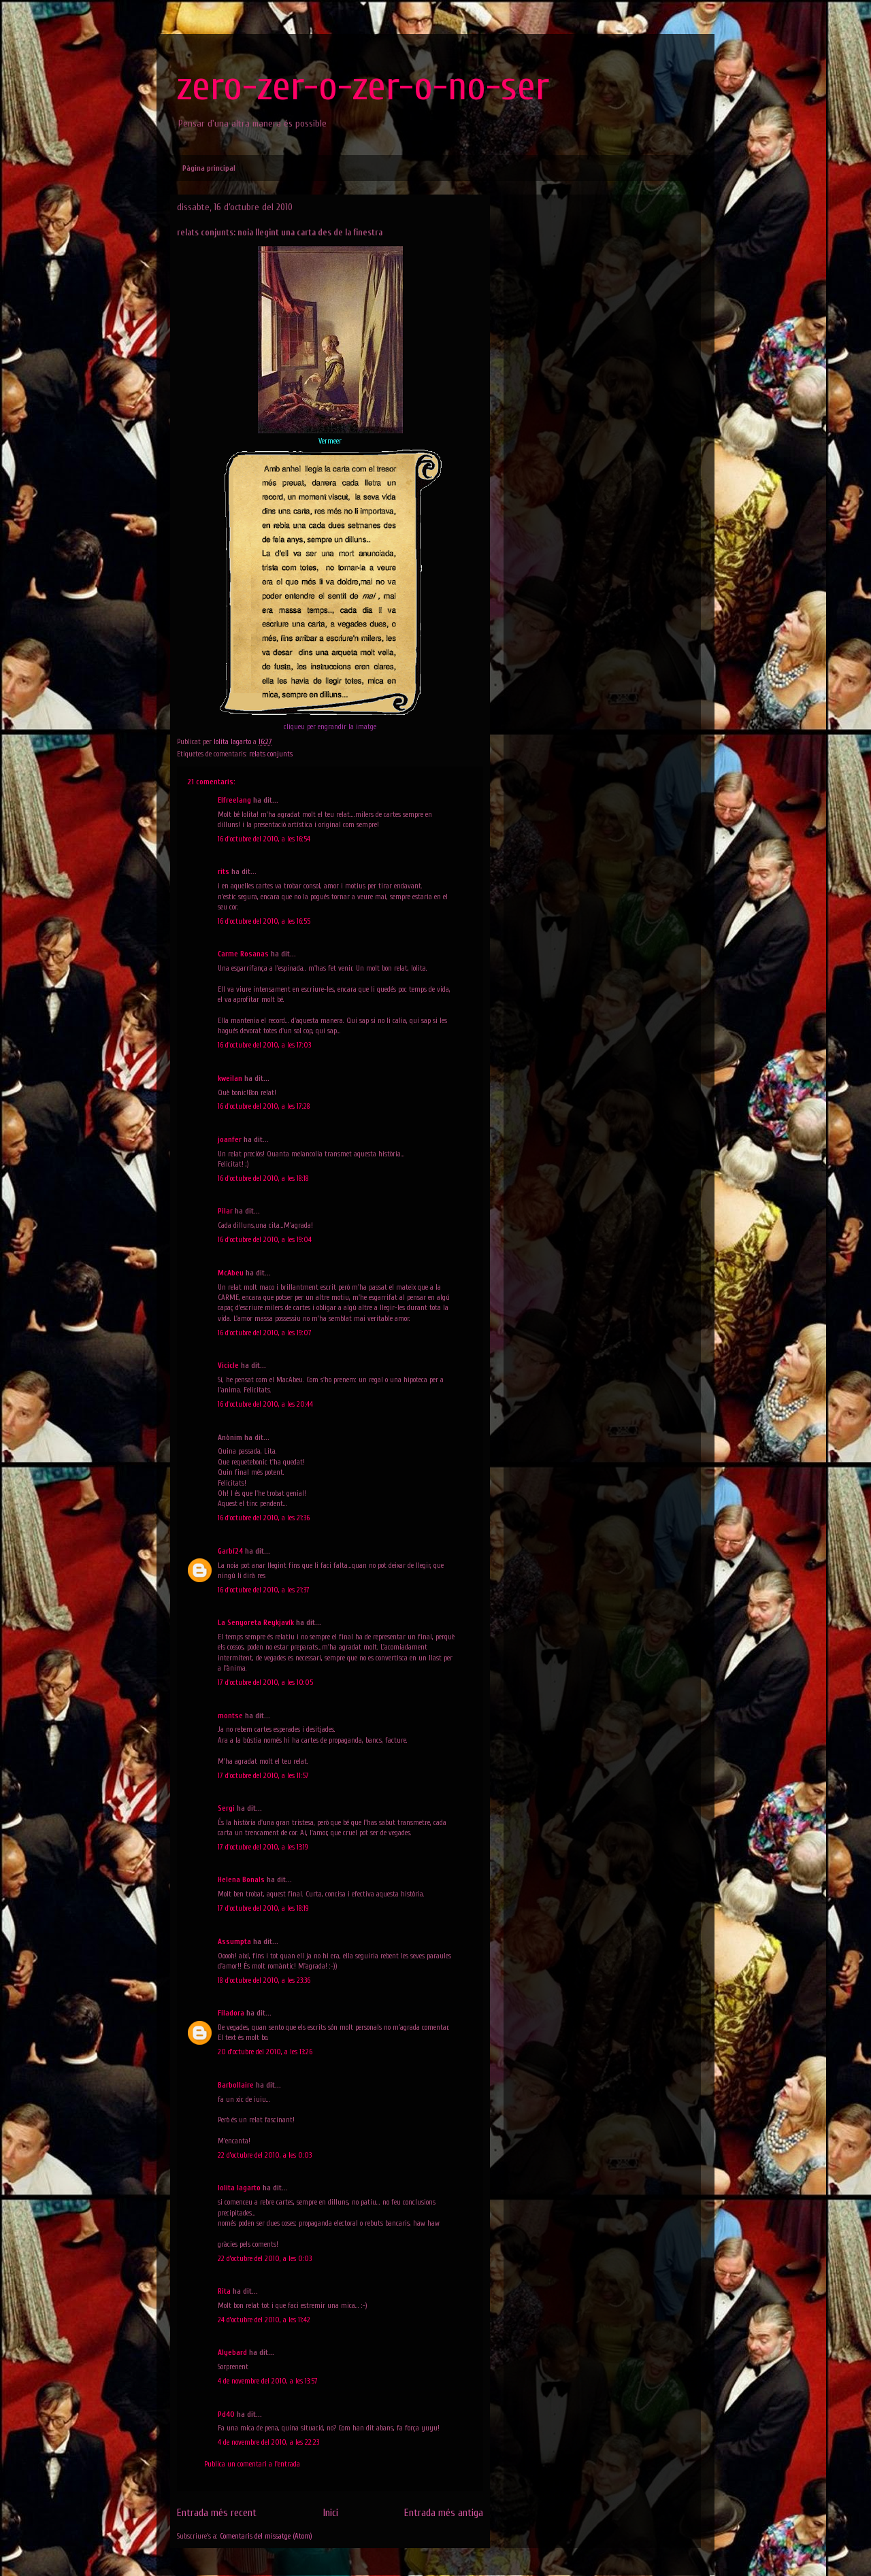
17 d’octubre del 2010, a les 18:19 (263, 1908)
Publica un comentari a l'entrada (252, 2464)
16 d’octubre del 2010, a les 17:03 (264, 1045)
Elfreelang (234, 800)
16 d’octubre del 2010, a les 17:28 (264, 1106)
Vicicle (228, 1365)
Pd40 (226, 2414)
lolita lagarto (239, 2188)
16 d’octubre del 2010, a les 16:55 (264, 921)
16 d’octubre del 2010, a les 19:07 (265, 1332)
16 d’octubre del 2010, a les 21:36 (264, 1517)
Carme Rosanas (243, 954)
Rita (224, 2291)
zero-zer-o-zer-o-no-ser (363, 86)
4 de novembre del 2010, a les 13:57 (268, 2381)
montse (230, 1715)
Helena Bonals (241, 1879)
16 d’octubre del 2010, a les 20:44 (265, 1404)
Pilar (225, 1211)
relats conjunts (271, 754)
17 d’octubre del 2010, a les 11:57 (263, 1775)
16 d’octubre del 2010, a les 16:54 (264, 839)
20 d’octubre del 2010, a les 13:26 (265, 2051)
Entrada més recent (217, 2513)
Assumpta (234, 1941)
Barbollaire (236, 2085)
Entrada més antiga (443, 2513)
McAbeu (231, 1273)
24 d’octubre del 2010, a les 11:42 (264, 2319)
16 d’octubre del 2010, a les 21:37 (264, 1590)
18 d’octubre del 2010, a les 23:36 (264, 1980)
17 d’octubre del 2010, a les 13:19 (263, 1847)
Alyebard (232, 2352)
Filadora (231, 2013)
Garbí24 (230, 1551)
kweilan (230, 1078)
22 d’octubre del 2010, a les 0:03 (265, 2155)
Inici (330, 2513)
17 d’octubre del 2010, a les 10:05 (265, 1682)
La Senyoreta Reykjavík (256, 1622)
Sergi (226, 1808)
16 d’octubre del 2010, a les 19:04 (265, 1239)
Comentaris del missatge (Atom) (266, 2536)
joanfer (230, 1139)
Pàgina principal (208, 168)
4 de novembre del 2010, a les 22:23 (268, 2442)
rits (223, 871)
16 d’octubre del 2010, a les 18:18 (263, 1178)
